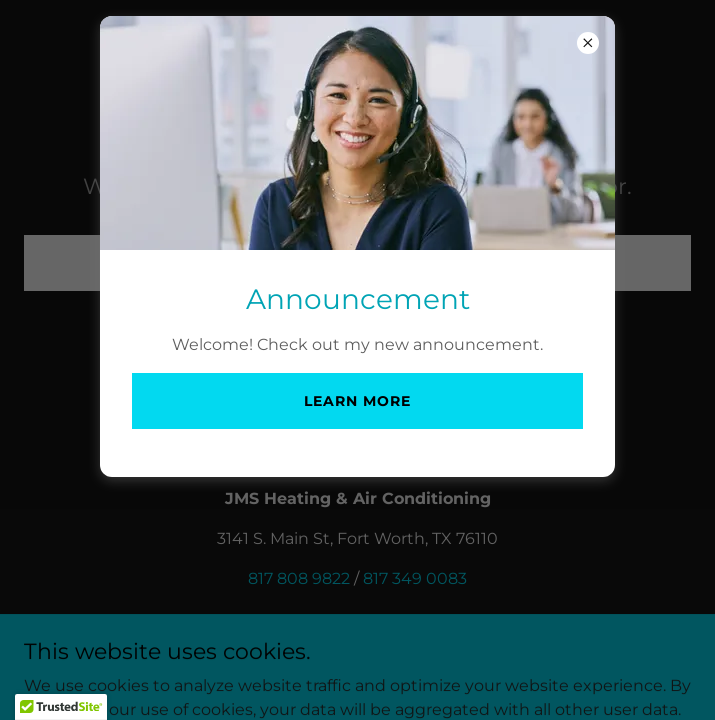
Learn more (357, 401)
